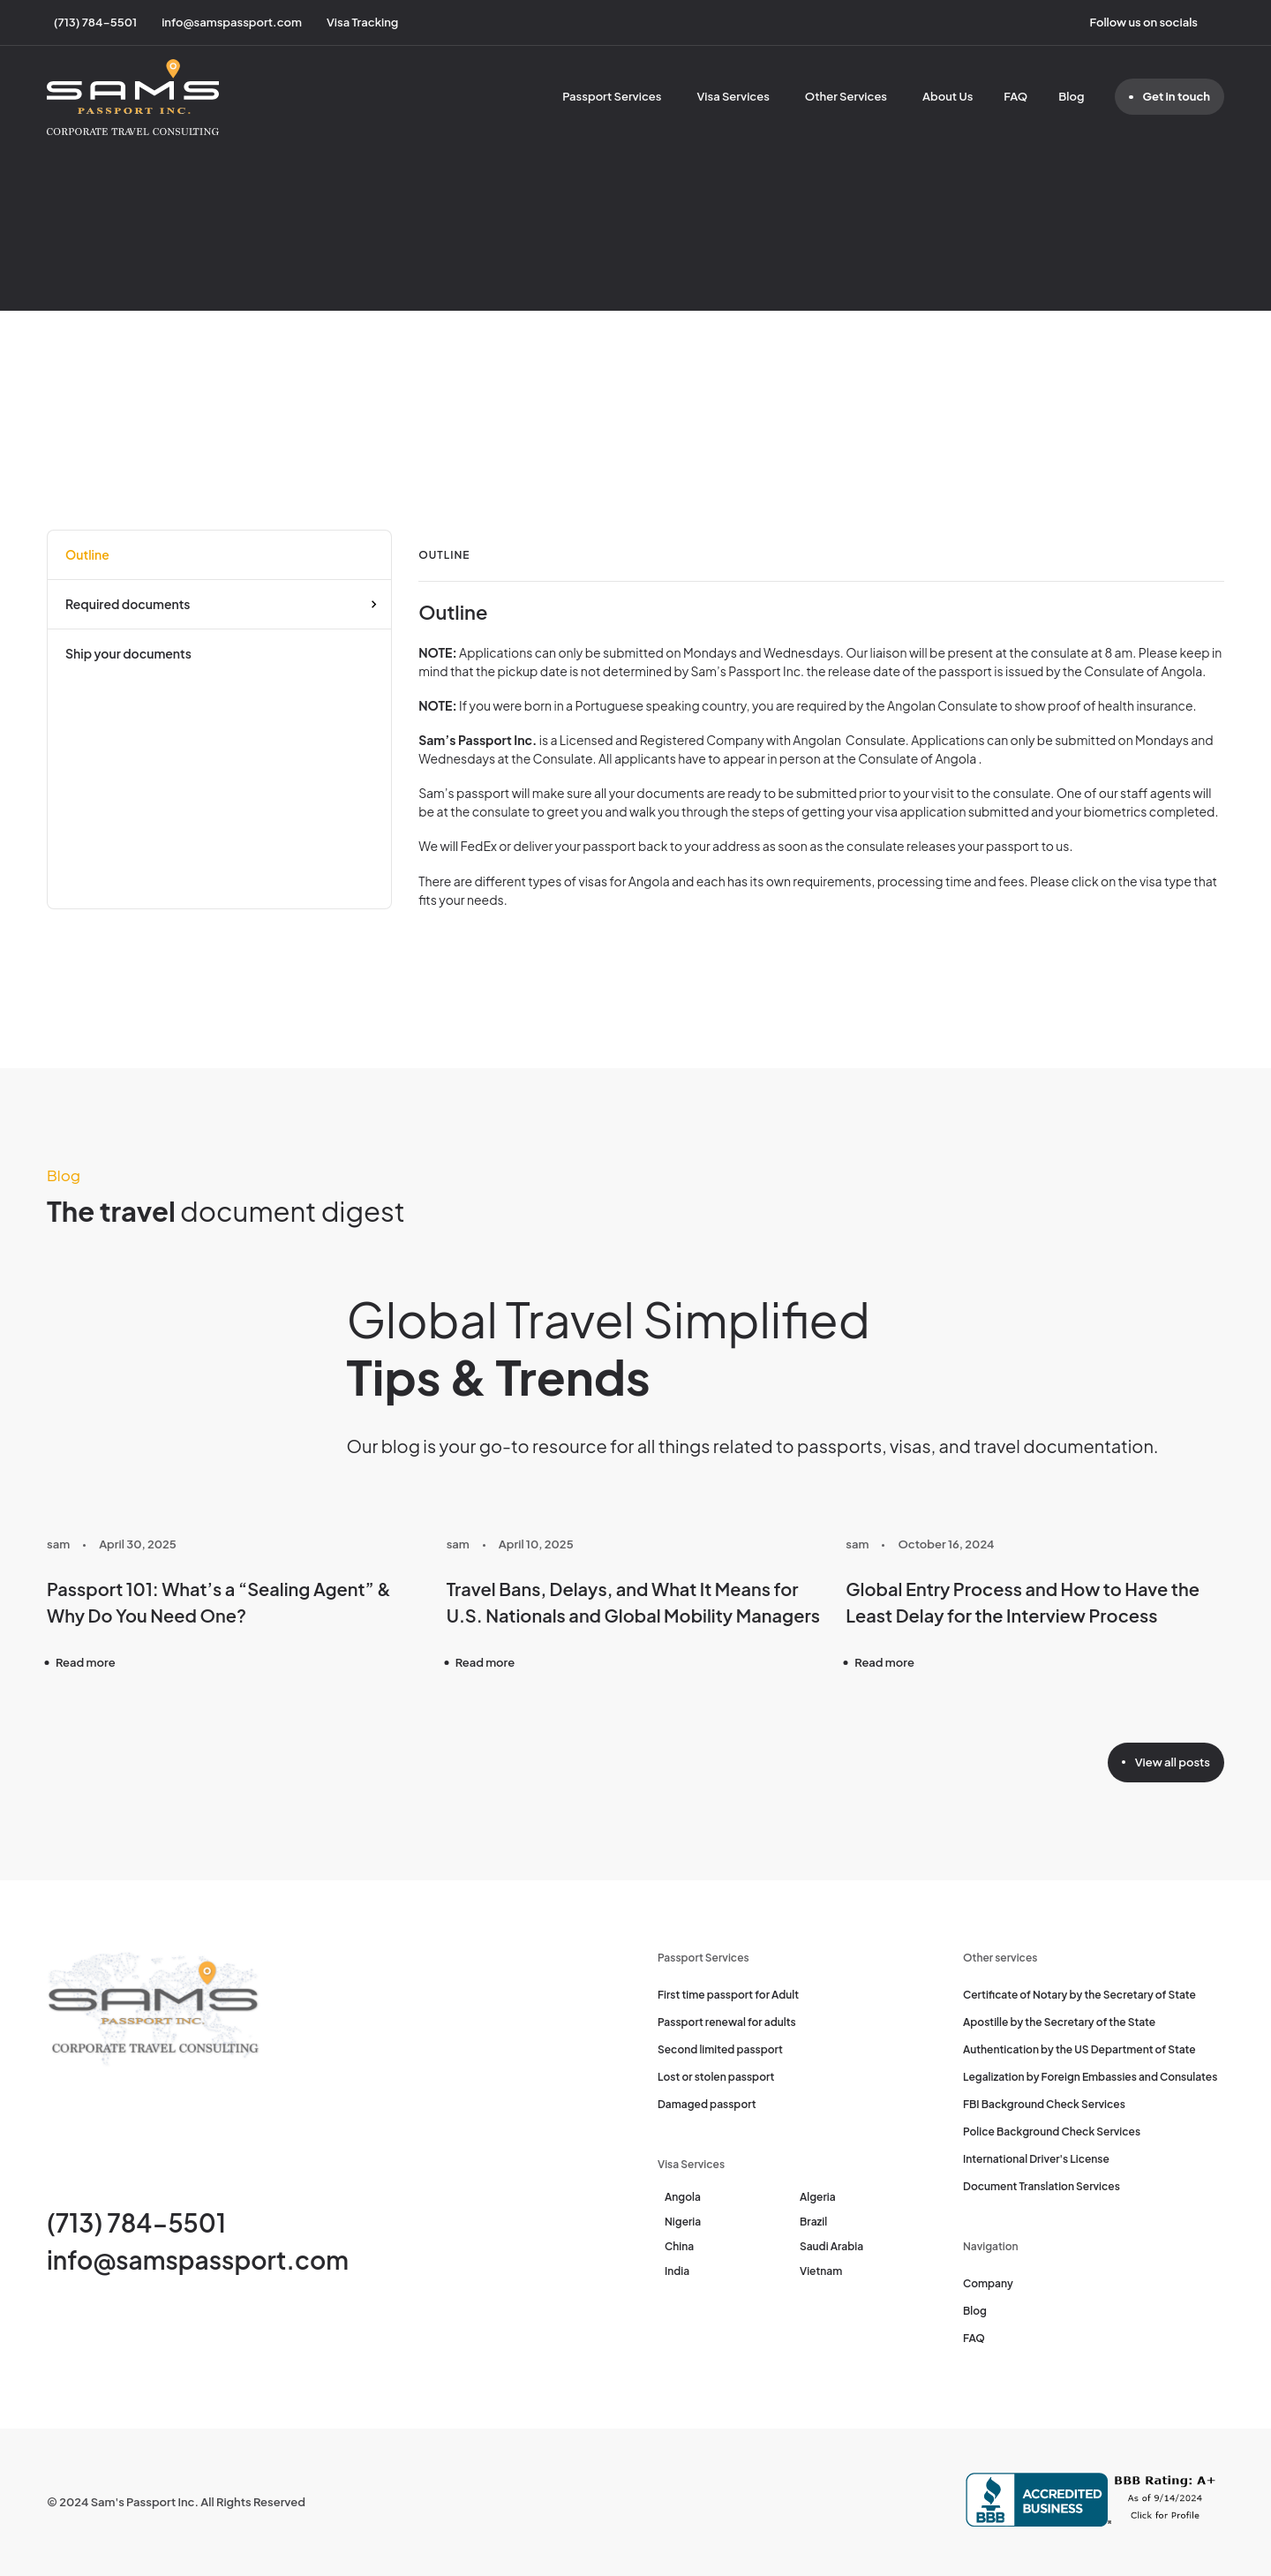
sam (58, 1544)
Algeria (818, 2196)
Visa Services (732, 96)
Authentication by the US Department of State (1079, 2049)
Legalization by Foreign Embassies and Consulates (1090, 2076)
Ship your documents (128, 653)
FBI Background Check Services (1044, 2104)
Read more (86, 1662)
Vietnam (821, 2271)
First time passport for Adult (728, 1994)
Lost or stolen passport (716, 2076)
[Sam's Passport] (133, 97)
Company (988, 2283)
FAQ (1015, 96)
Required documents (128, 604)
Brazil (813, 2221)
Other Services (846, 96)
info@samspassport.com (198, 2259)
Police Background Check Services (1051, 2131)
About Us (947, 96)
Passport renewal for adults (727, 2022)
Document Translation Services (1041, 2186)
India (677, 2271)
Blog (1071, 96)
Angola (683, 2196)
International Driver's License (1036, 2158)
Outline (87, 554)
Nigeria (683, 2221)
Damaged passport (707, 2104)
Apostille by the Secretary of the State (1059, 2022)
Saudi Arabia (831, 2246)
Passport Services (611, 96)
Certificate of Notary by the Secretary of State (1079, 1994)
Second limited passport (720, 2049)
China (679, 2246)
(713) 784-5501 (136, 2222)
